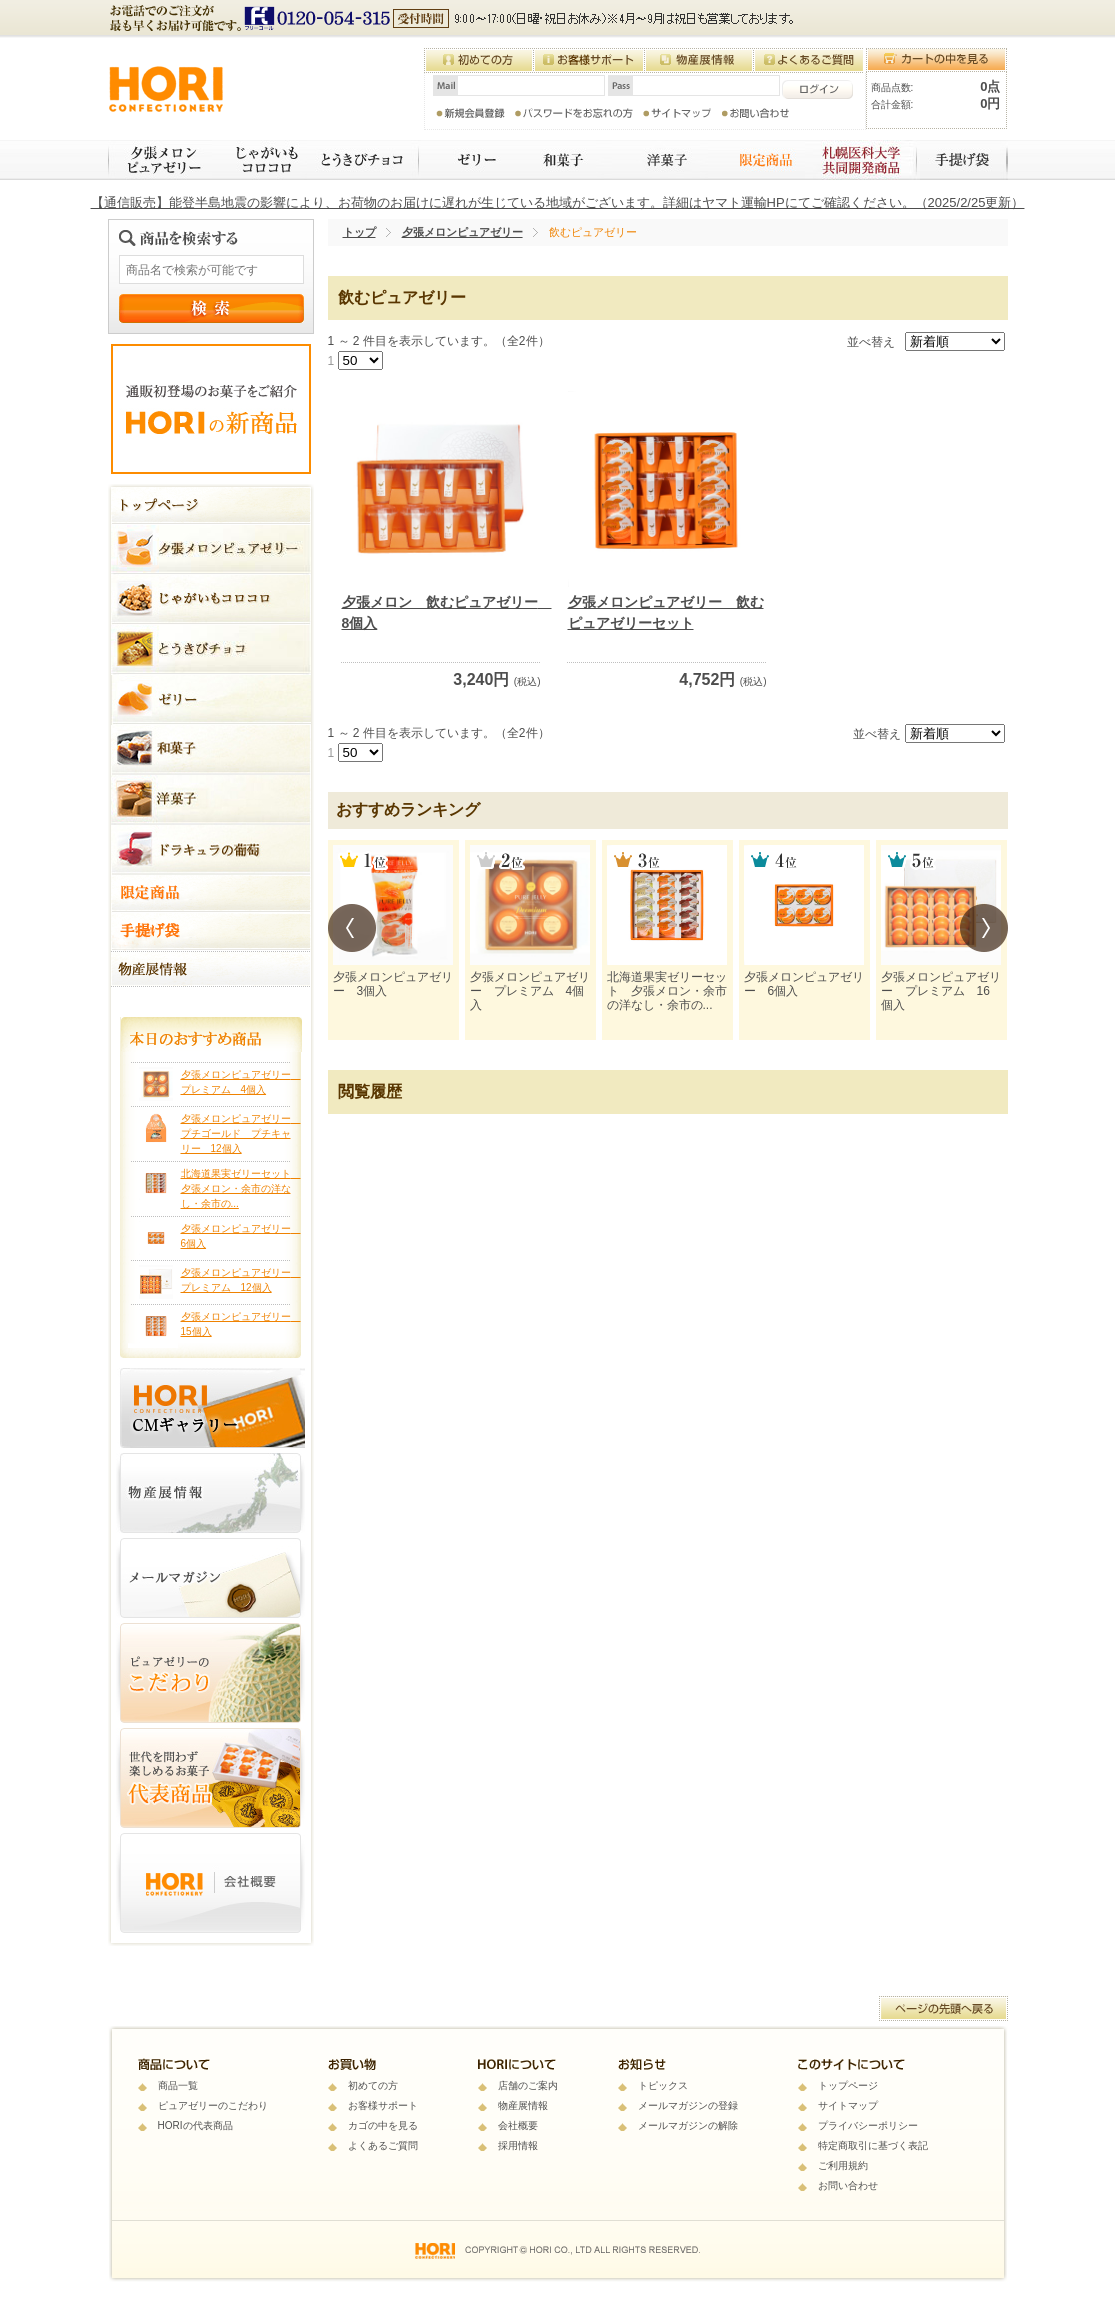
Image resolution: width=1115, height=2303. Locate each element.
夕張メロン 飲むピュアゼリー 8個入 (441, 612)
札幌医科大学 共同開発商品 (862, 160)
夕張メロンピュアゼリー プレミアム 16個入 (941, 991)
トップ (359, 232)
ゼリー (464, 160)
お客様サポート (383, 2105)
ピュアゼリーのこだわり (213, 2105)
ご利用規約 (843, 2165)
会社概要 (518, 2125)
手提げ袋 (964, 160)
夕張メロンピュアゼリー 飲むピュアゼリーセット (666, 612)
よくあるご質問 (383, 2145)
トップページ (848, 2085)
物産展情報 (523, 2105)
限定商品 (756, 160)
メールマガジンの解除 (688, 2125)
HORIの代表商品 (195, 2125)
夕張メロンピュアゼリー (160, 160)
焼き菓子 (660, 160)
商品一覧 (178, 2085)
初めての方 (373, 2085)
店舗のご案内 (528, 2085)
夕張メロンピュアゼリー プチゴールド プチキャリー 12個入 (241, 1133)
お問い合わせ (848, 2185)
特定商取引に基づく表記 (873, 2145)
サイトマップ (848, 2105)
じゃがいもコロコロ (259, 160)
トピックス (663, 2085)
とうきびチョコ (364, 160)
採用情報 (518, 2145)
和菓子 (560, 160)
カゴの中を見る (383, 2125)
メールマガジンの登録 (688, 2105)
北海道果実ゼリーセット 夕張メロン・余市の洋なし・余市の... (241, 1188)
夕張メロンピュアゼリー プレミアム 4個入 (530, 991)
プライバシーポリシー (868, 2125)
